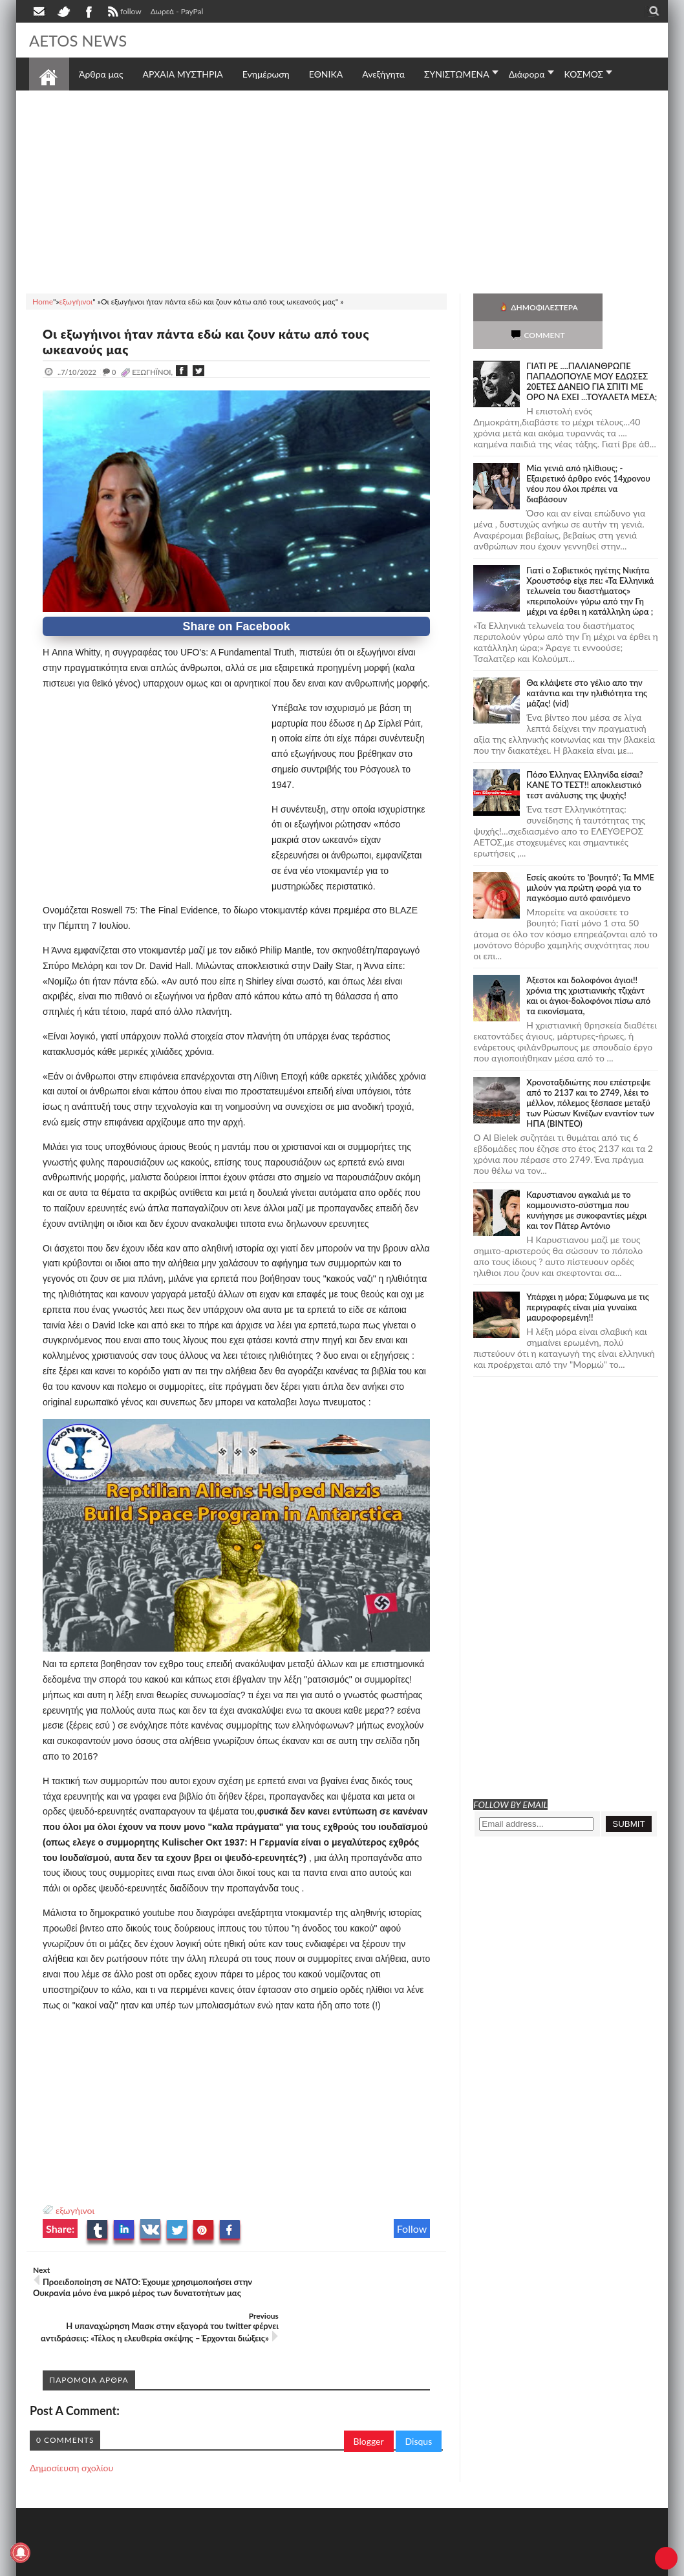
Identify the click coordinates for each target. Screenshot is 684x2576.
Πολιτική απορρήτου (271, 2565)
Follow (412, 2228)
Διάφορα (527, 74)
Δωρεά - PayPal (177, 11)
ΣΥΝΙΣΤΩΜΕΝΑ (456, 74)
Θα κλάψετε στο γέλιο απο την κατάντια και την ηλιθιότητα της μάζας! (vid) (586, 665)
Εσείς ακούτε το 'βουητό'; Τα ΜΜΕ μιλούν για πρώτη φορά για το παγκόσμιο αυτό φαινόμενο (590, 859)
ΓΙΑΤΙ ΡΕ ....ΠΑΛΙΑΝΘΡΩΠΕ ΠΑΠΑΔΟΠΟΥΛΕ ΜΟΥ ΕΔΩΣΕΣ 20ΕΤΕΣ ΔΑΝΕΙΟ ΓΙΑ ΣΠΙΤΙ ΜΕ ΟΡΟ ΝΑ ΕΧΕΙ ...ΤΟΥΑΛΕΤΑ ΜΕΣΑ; (591, 353)
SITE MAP (213, 2565)
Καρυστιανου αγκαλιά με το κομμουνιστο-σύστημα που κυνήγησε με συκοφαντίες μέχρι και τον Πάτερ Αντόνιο (586, 1182)
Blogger (369, 2405)
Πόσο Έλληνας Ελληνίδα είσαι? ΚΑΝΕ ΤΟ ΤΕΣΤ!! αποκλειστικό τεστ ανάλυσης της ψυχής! (584, 756)
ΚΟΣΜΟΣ (584, 74)
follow (123, 12)
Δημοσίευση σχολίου (71, 2432)
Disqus (419, 2405)
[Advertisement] (342, 190)
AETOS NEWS (82, 40)
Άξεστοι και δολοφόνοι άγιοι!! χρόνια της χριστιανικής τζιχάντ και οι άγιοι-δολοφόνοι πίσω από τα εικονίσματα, (588, 967)
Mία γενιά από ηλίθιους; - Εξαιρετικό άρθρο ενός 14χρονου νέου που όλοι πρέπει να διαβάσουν (588, 455)
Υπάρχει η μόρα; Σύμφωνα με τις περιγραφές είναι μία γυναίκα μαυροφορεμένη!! (587, 1279)
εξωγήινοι (75, 2210)
